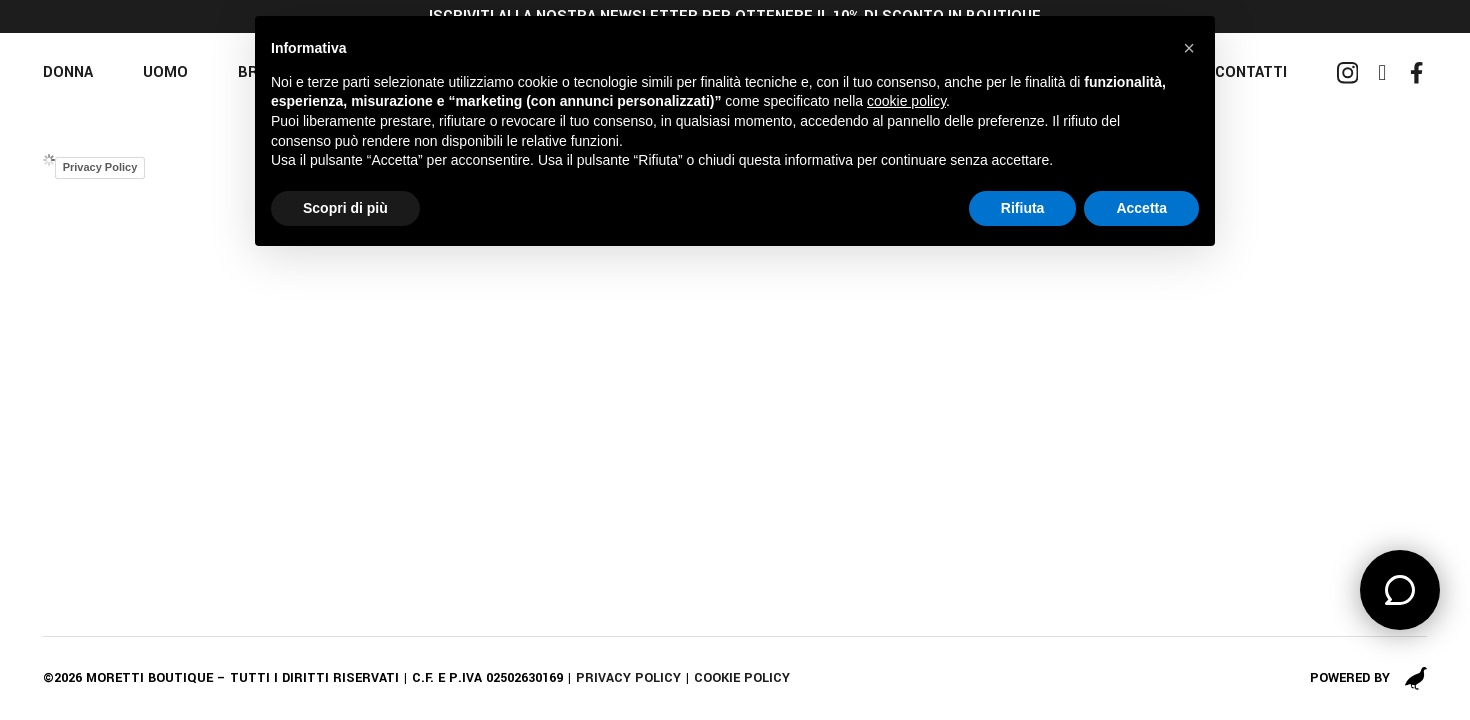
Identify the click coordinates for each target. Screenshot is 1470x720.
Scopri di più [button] (345, 208)
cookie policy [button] (906, 101)
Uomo (165, 72)
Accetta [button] (1141, 208)
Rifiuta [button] (1023, 208)
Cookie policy (742, 678)
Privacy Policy (100, 167)
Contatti (1251, 72)
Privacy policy (628, 678)
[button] (1189, 48)
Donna (68, 72)
